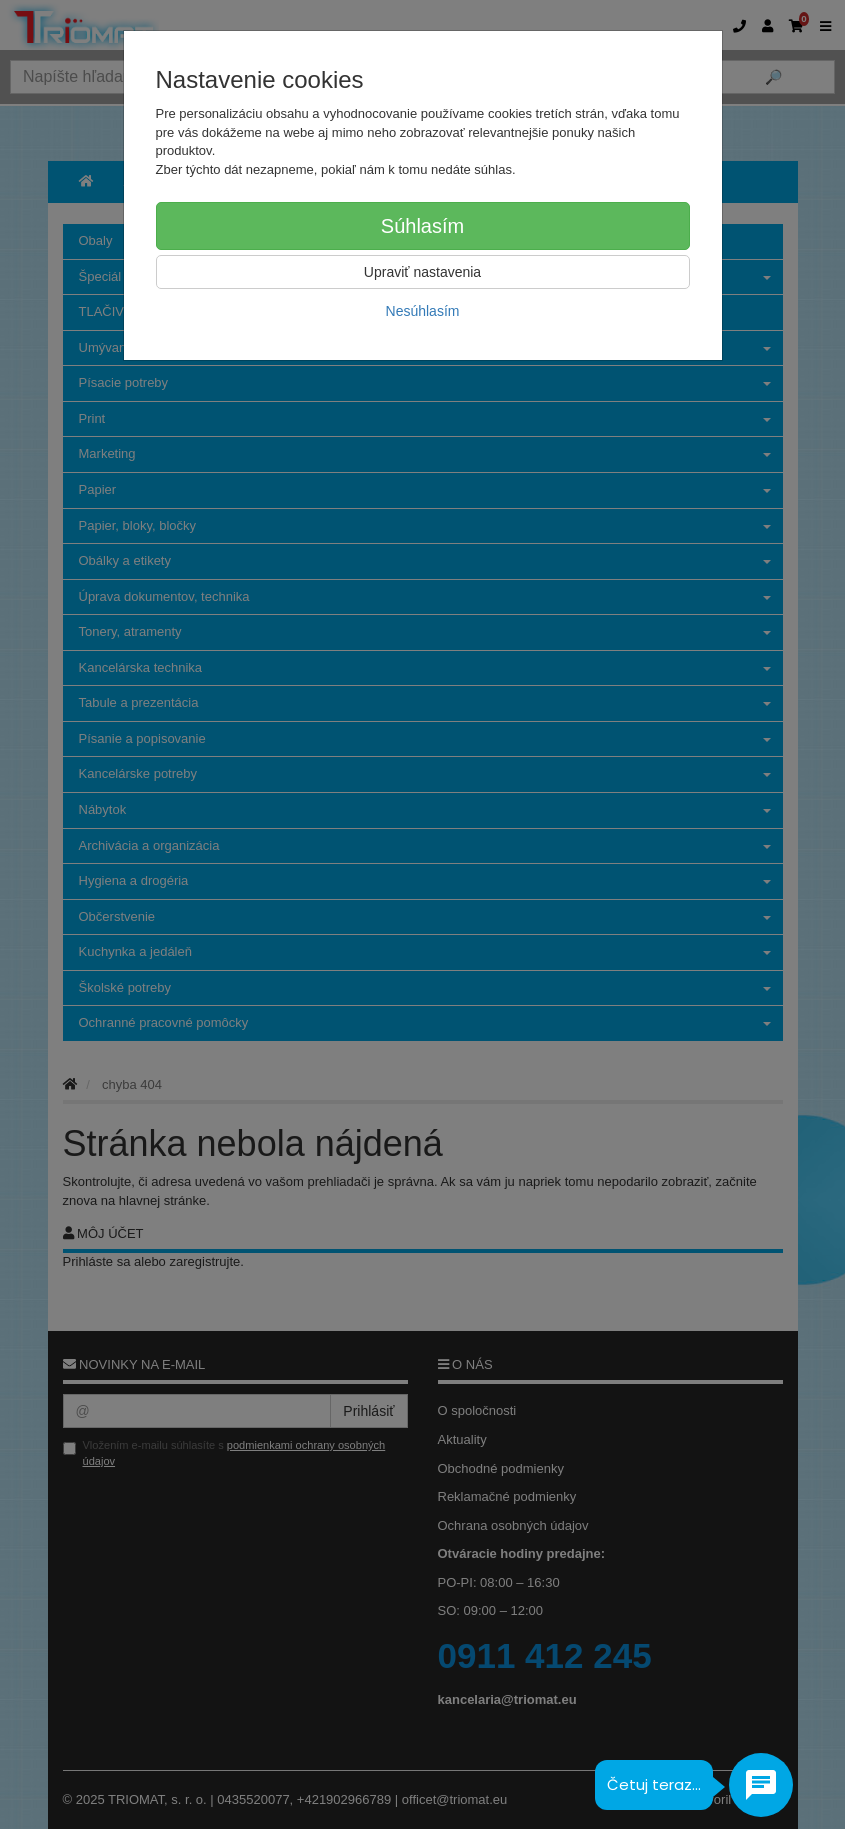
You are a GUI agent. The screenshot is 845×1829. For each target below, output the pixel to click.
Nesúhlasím (423, 311)
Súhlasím (422, 226)
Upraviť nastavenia (422, 272)
